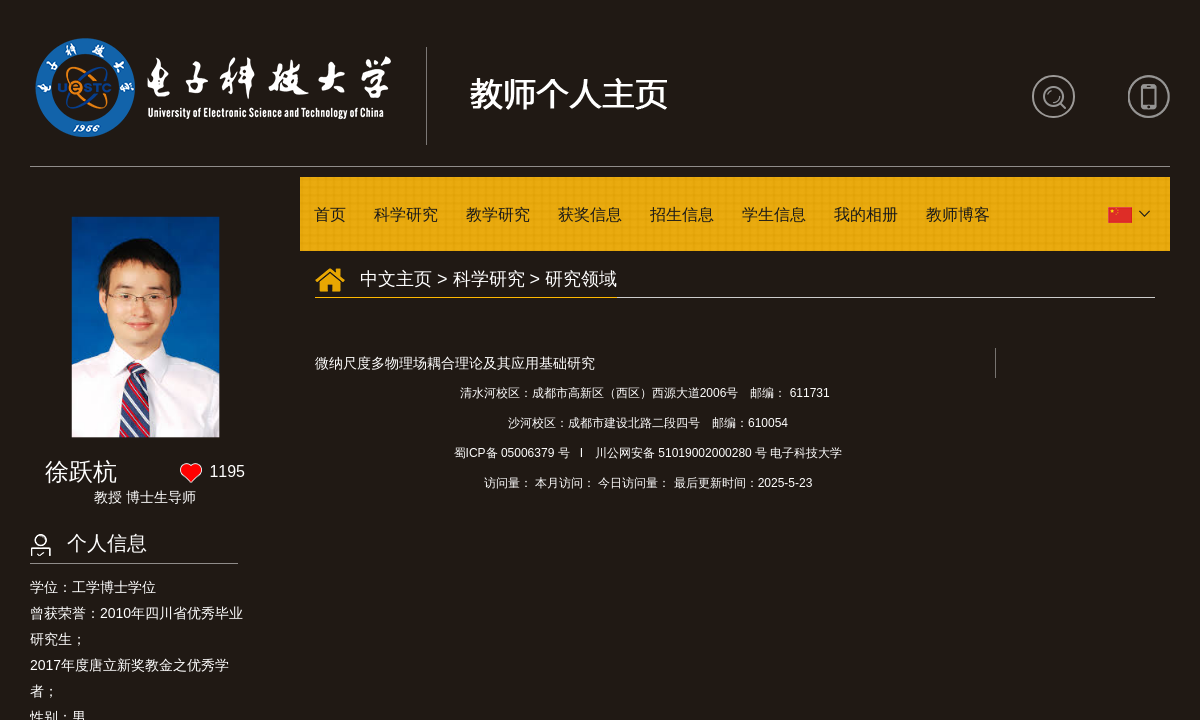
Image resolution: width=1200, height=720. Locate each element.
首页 (330, 214)
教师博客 (958, 214)
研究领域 (581, 279)
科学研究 (406, 214)
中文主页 (396, 279)
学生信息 (774, 214)
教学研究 (498, 214)
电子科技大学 (806, 453)
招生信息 (682, 214)
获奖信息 (590, 214)
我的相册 (866, 214)
